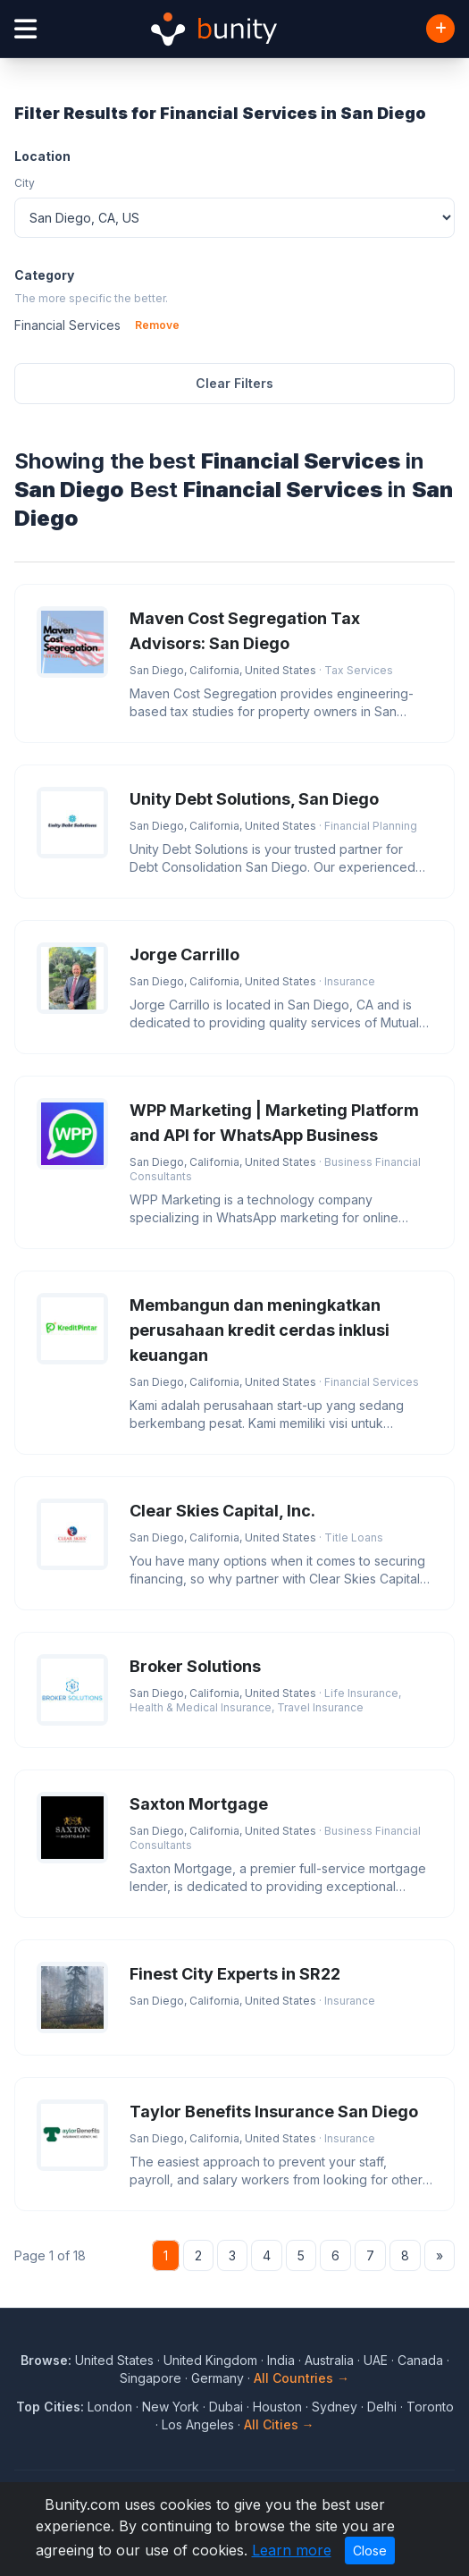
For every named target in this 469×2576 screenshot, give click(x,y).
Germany (217, 2378)
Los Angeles (198, 2424)
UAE (376, 2360)
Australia (329, 2360)
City (24, 183)
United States (114, 2360)
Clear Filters (234, 383)
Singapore (150, 2378)
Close (370, 2550)
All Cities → (279, 2424)
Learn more (291, 2550)
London (110, 2406)
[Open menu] (25, 29)
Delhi (382, 2406)
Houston (277, 2406)
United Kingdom (210, 2360)
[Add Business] (440, 28)
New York (170, 2406)
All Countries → (301, 2378)
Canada (420, 2360)
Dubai (226, 2406)
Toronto (430, 2406)
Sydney (334, 2406)
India (281, 2360)
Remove (157, 325)
